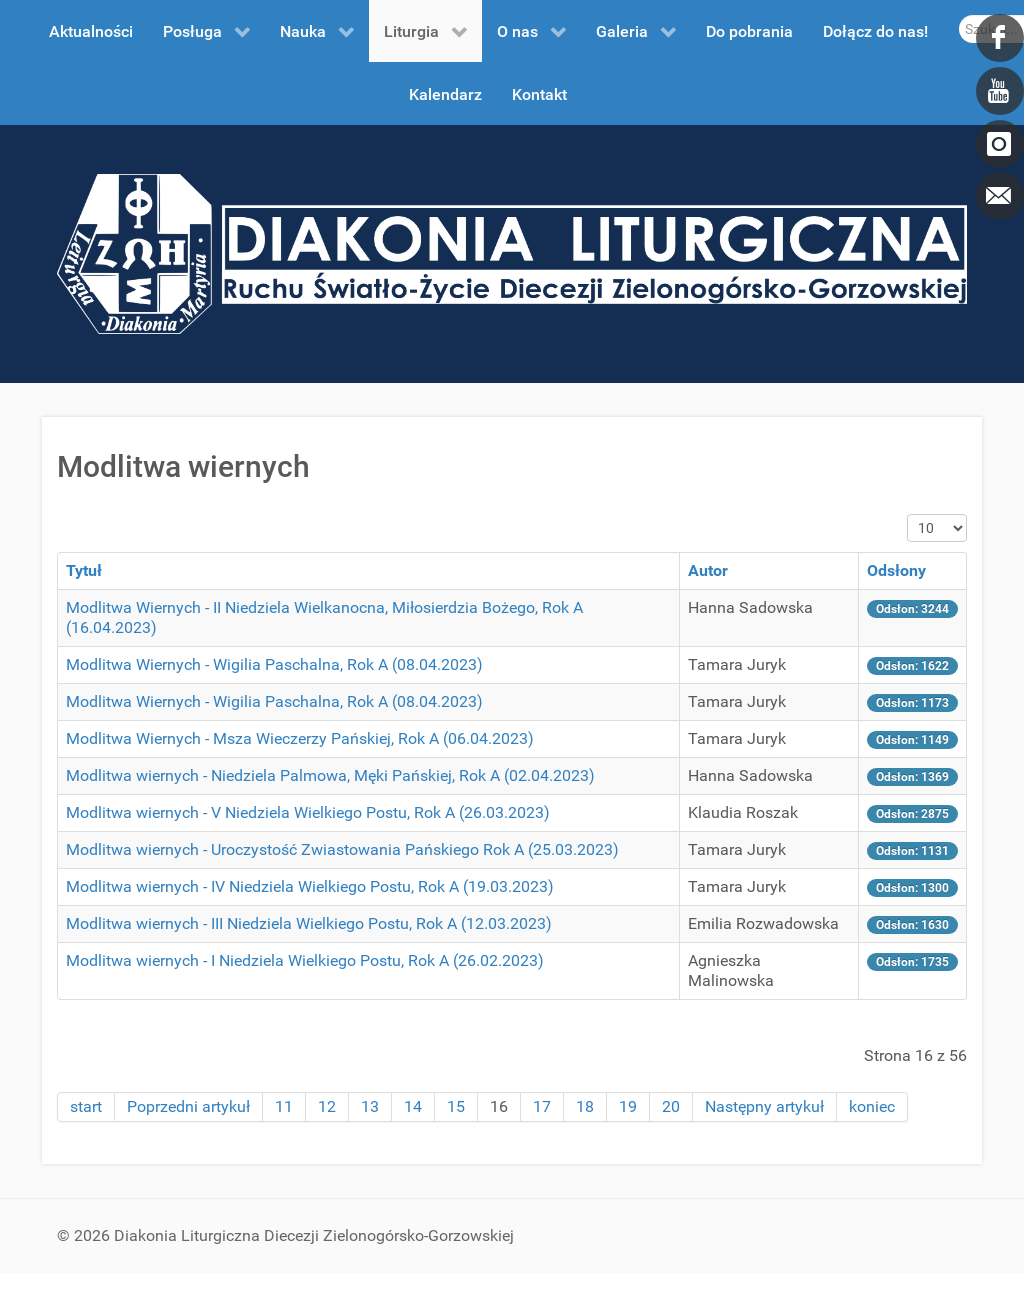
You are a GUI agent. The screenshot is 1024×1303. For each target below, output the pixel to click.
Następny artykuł (764, 1106)
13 (370, 1106)
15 (456, 1106)
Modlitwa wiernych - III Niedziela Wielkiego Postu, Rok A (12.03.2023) (309, 923)
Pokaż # (907, 514)
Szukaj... (959, 15)
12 (327, 1106)
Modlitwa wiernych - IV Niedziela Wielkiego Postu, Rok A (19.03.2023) (310, 886)
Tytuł (84, 570)
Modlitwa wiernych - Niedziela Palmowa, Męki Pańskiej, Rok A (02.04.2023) (330, 775)
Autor (708, 570)
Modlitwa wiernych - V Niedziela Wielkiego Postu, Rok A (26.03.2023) (308, 812)
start (86, 1106)
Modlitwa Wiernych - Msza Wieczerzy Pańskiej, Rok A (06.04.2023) (300, 738)
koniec (872, 1106)
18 (585, 1106)
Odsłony (896, 570)
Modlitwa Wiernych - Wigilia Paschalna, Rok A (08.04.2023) (274, 664)
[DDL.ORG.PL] (512, 252)
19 (628, 1106)
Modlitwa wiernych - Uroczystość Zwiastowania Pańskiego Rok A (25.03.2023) (342, 849)
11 (284, 1106)
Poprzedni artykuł (188, 1106)
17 (542, 1106)
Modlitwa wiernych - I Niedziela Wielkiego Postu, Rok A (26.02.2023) (305, 960)
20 (671, 1106)
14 (413, 1106)
